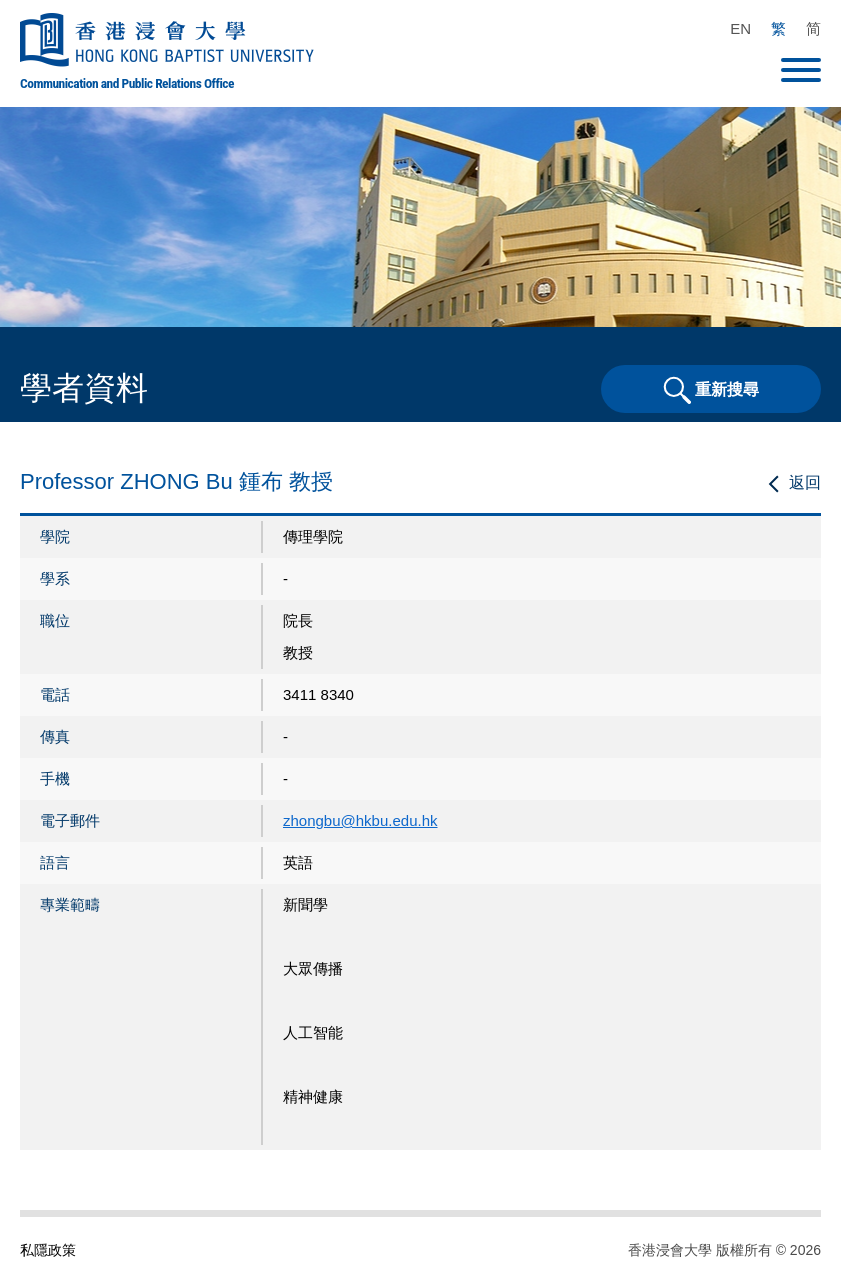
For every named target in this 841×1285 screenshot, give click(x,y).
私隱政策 (48, 1250)
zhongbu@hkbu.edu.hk (360, 820)
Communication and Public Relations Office (127, 83)
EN (740, 28)
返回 (805, 482)
